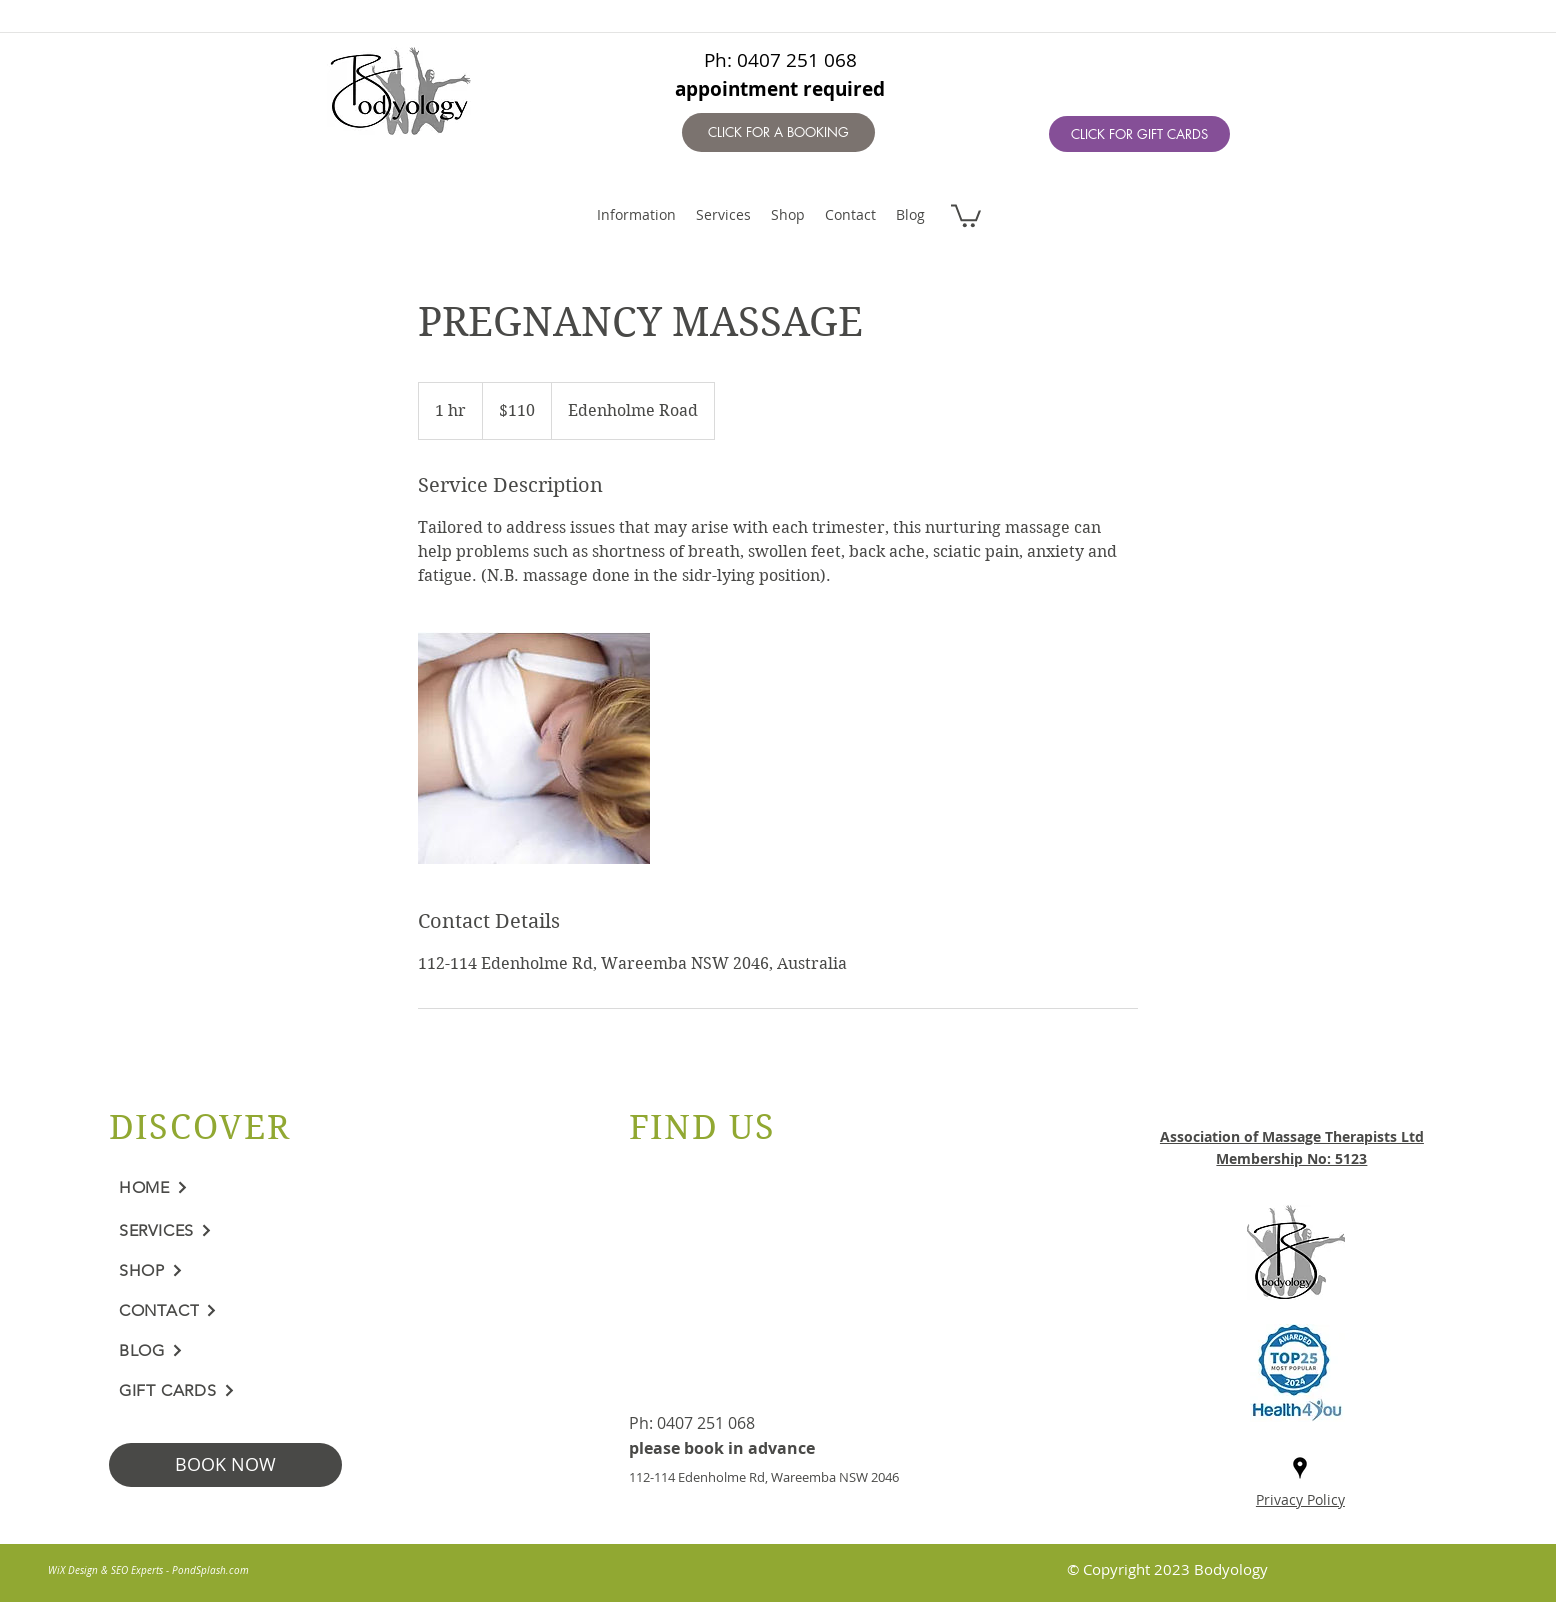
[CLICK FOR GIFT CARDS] (1139, 134)
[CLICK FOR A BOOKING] (778, 132)
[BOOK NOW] (225, 1465)
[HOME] (258, 1188)
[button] (966, 214)
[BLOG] (258, 1351)
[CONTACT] (258, 1311)
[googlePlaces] (1300, 1468)
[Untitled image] (534, 748)
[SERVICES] (258, 1231)
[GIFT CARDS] (258, 1391)
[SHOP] (258, 1271)
